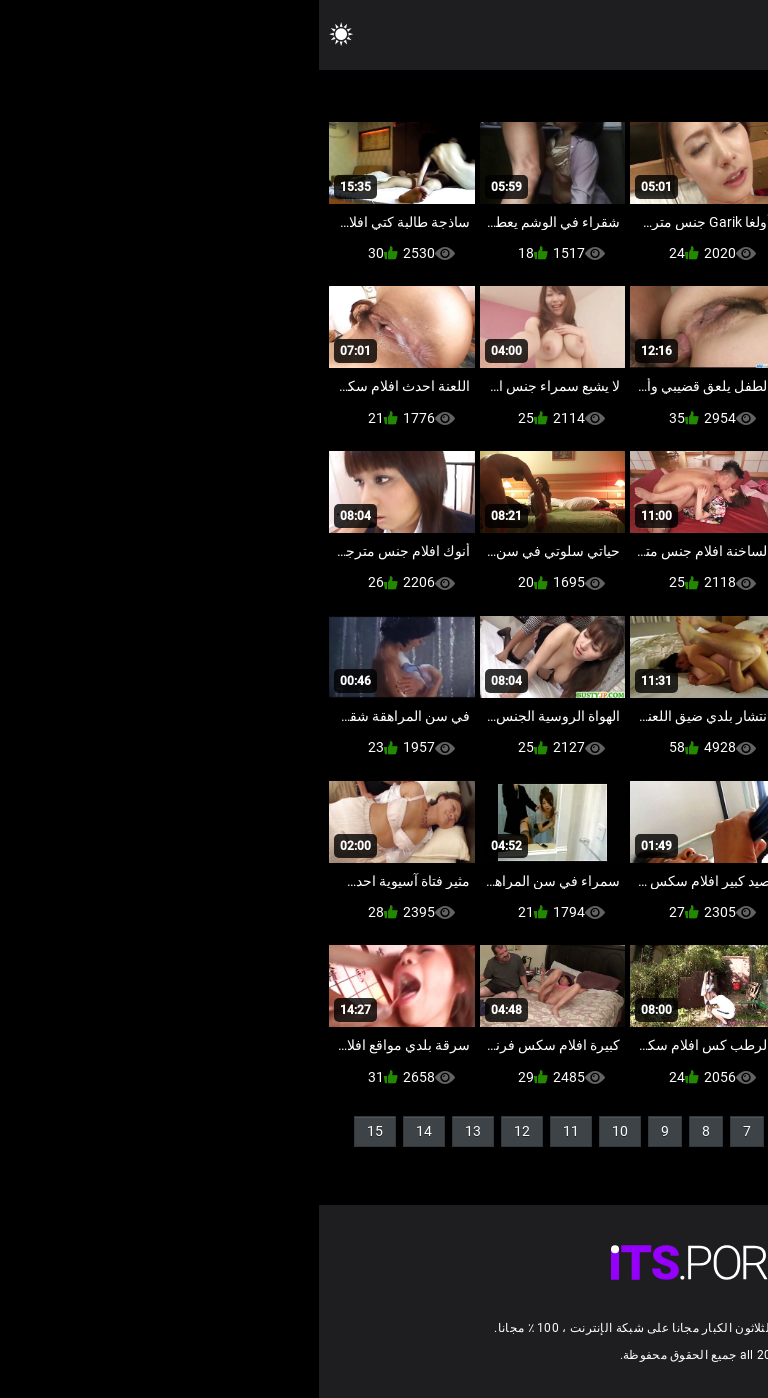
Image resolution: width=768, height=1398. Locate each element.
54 (647, 1164)
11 (252, 1131)
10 (301, 1131)
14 (105, 1131)
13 (154, 1131)
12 (203, 1131)
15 (56, 1131)
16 (717, 1164)
